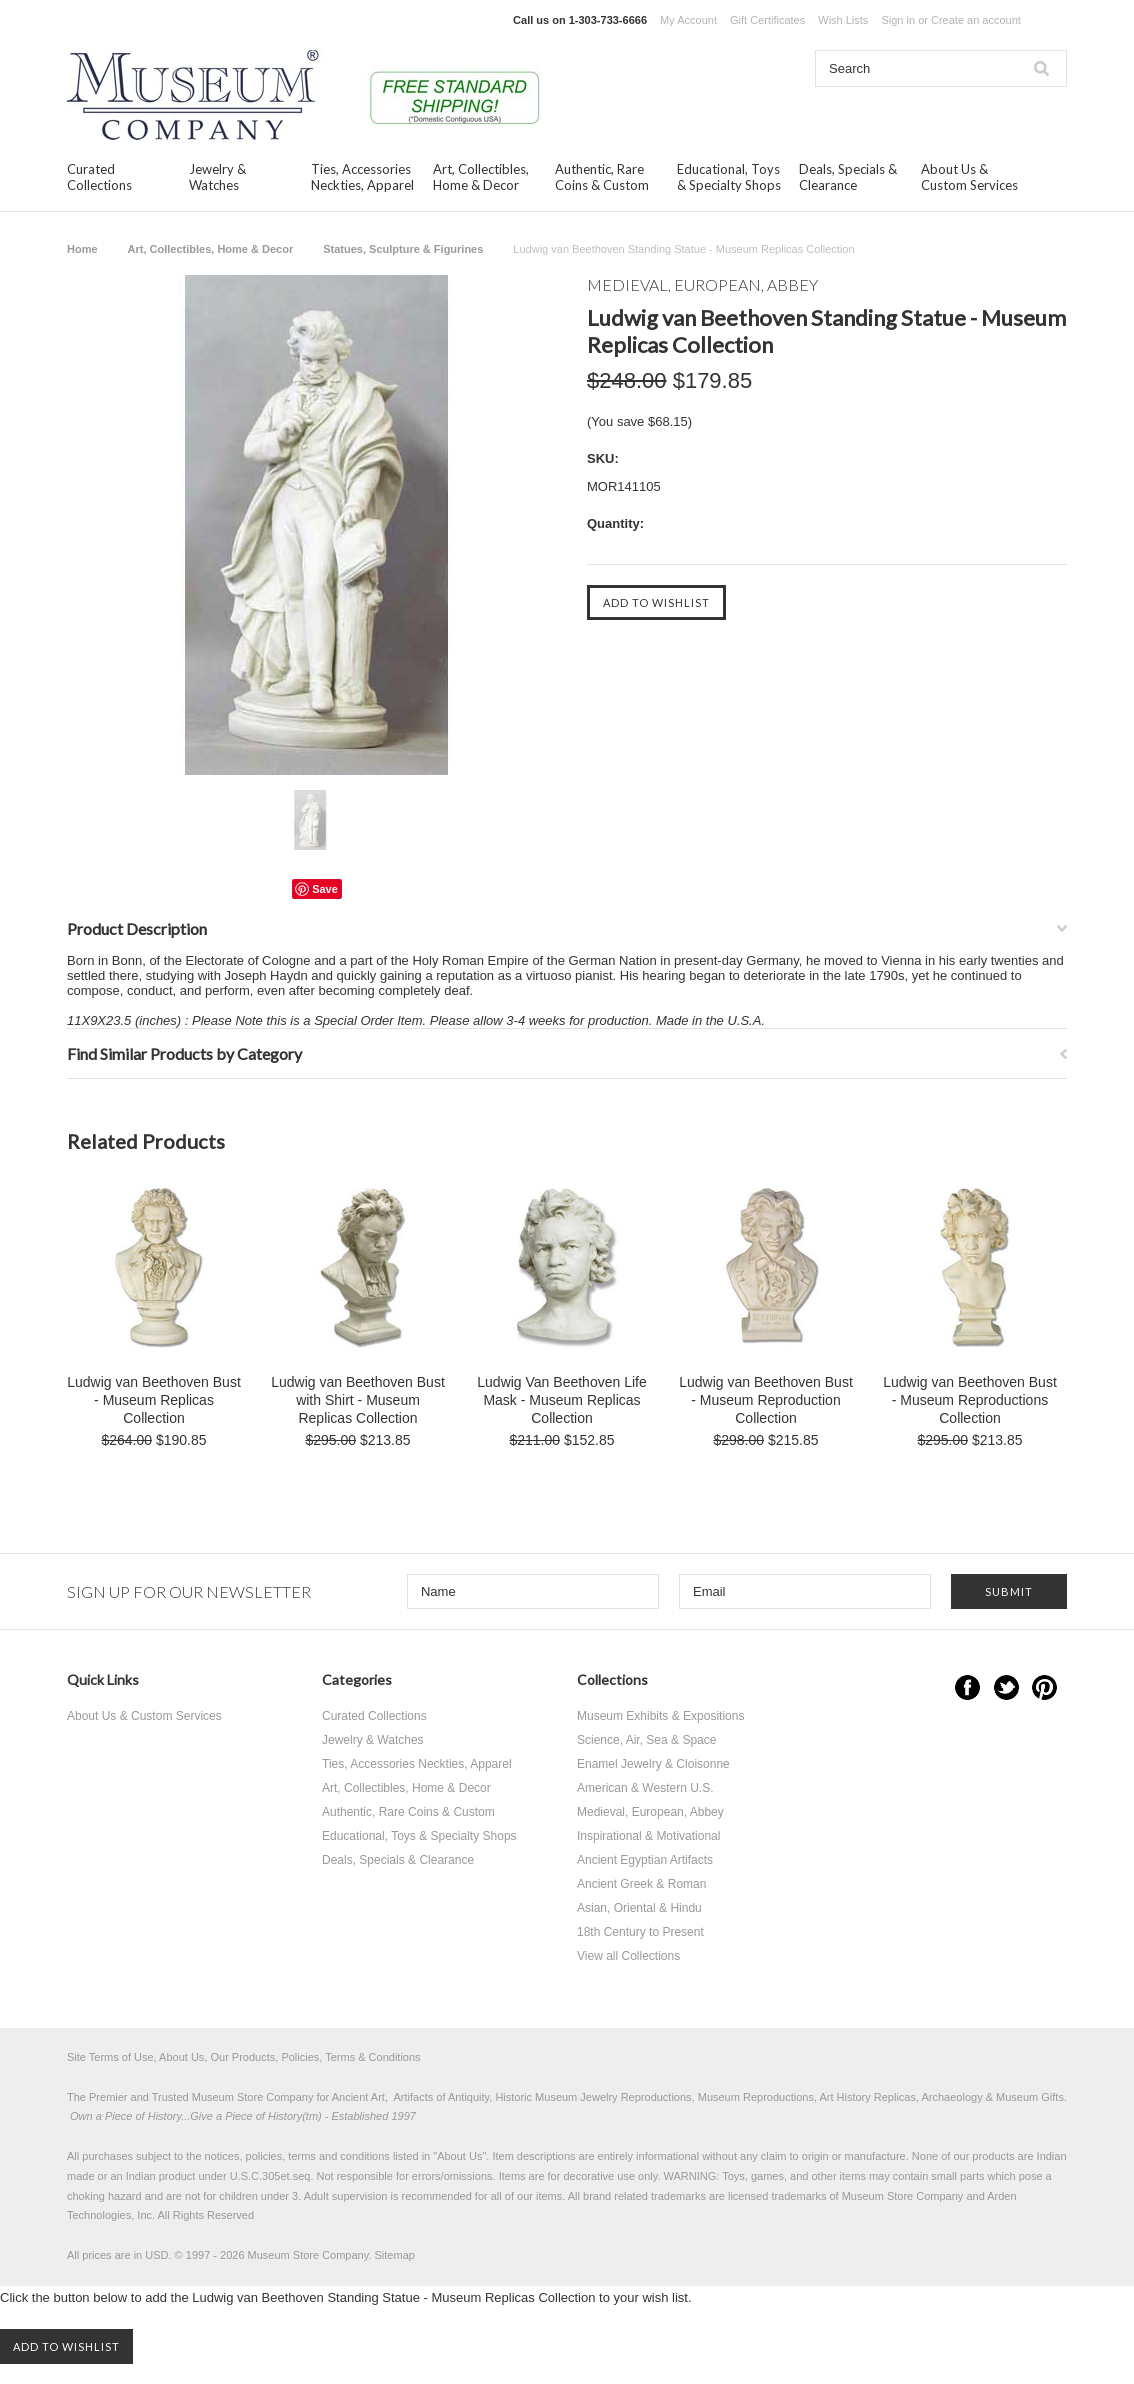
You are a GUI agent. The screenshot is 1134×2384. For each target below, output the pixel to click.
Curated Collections (99, 177)
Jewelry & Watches (217, 177)
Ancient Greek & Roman (641, 1884)
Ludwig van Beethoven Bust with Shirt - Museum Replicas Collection (358, 1400)
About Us (459, 2156)
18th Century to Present (640, 1932)
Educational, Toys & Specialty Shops (729, 177)
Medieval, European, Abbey (650, 1812)
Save (325, 889)
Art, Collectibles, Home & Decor (481, 177)
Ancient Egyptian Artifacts (645, 1860)
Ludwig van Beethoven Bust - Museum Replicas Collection (154, 1400)
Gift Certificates (767, 20)
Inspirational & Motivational (648, 1836)
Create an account (976, 20)
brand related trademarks (644, 2196)
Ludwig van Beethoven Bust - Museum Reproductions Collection (970, 1400)
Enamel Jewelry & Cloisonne (653, 1764)
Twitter (1006, 1687)
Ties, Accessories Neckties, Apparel (362, 177)
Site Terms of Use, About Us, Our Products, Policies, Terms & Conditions (244, 2057)
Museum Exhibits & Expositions (660, 1716)
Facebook (967, 1687)
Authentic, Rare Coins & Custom (602, 177)
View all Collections (628, 1956)
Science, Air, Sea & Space (646, 1740)
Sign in (898, 20)
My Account (688, 20)
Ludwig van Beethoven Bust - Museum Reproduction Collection (766, 1400)
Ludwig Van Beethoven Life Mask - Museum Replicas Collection (561, 1400)
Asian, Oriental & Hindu (639, 1908)
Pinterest (1044, 1687)
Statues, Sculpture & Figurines (403, 249)
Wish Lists (843, 20)
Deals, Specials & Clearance (848, 177)
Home (82, 249)
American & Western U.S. (645, 1788)
